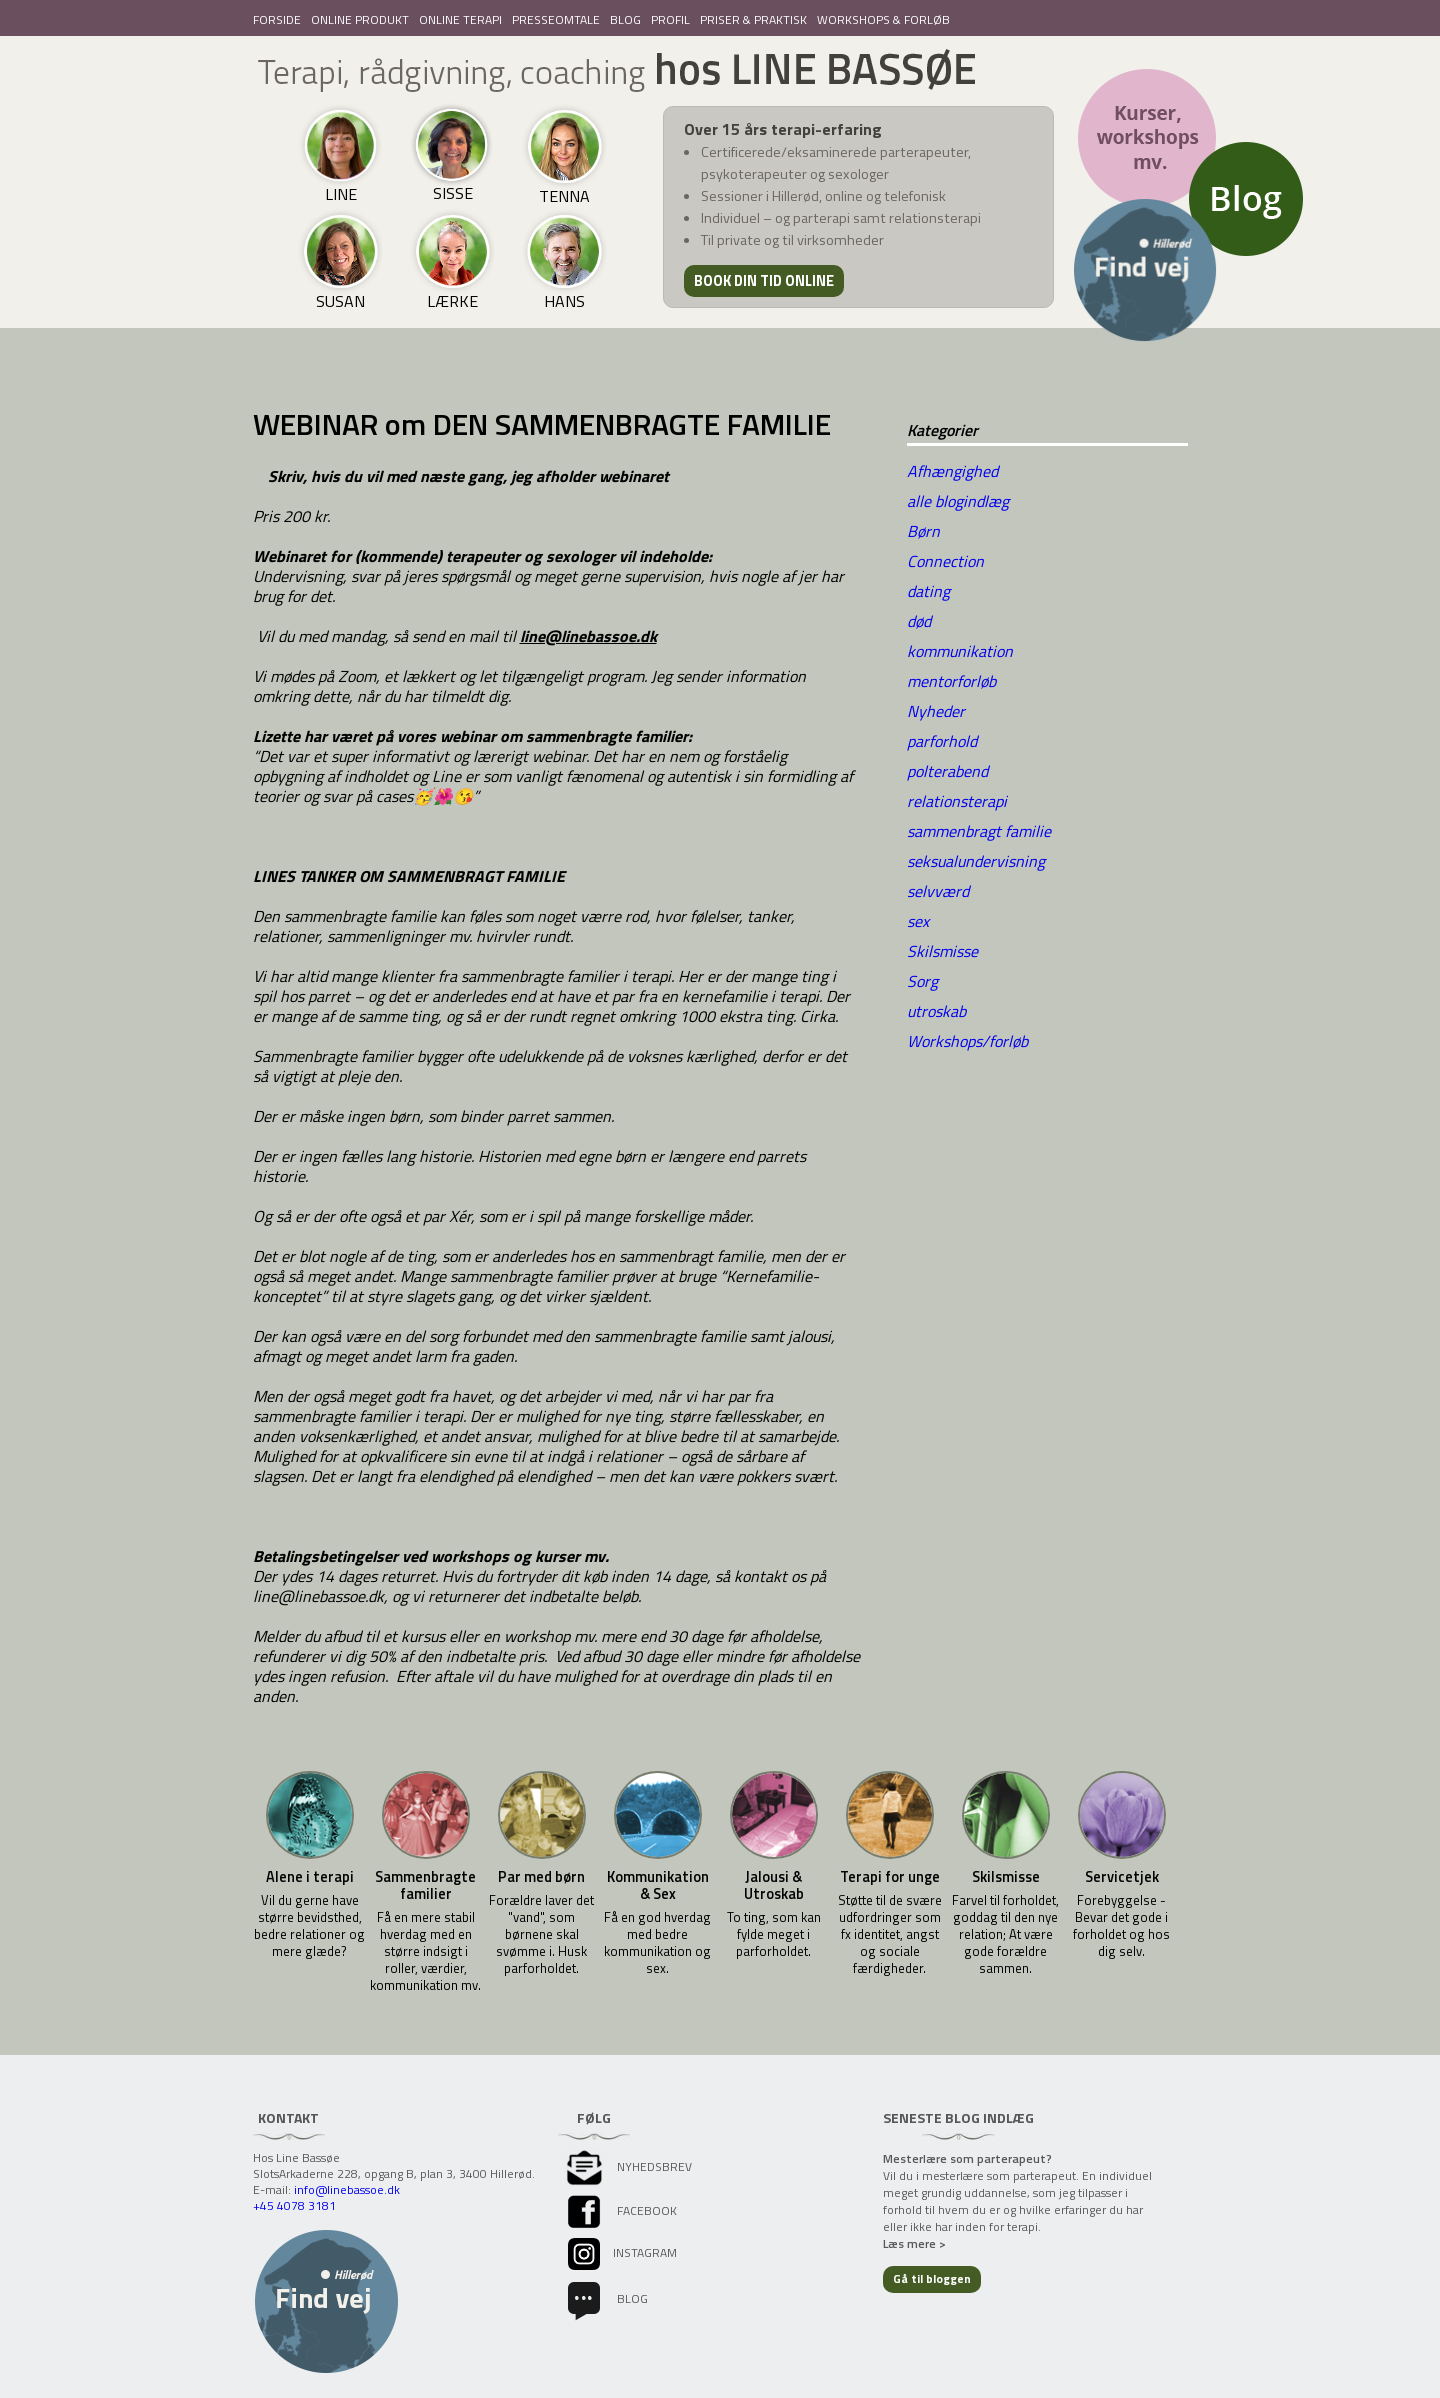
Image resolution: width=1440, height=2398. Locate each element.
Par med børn (541, 1877)
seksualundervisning (976, 861)
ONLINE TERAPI (460, 19)
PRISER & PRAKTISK (753, 19)
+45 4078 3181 (294, 2205)
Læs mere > (914, 2243)
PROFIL (670, 19)
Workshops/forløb (967, 1041)
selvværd (938, 891)
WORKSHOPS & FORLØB (883, 19)
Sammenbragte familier (425, 1886)
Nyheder (936, 711)
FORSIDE (277, 19)
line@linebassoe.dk (588, 636)
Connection (945, 561)
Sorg (922, 981)
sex (918, 921)
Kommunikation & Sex (658, 1886)
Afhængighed (952, 471)
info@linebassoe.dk (347, 2189)
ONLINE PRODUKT (360, 19)
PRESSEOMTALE (556, 19)
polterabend (947, 771)
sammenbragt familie (979, 831)
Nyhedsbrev (628, 2166)
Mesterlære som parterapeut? (967, 2158)
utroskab (936, 1011)
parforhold (942, 741)
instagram (620, 2252)
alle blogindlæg (958, 501)
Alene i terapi (310, 1877)
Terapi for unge (890, 1877)
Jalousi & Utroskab (774, 1886)
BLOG (625, 19)
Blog (606, 2298)
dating (928, 591)
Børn (923, 531)
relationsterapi (957, 801)
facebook (620, 2210)
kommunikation (960, 651)
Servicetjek (1122, 1877)
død (919, 621)
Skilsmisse (942, 951)
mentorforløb (951, 681)
